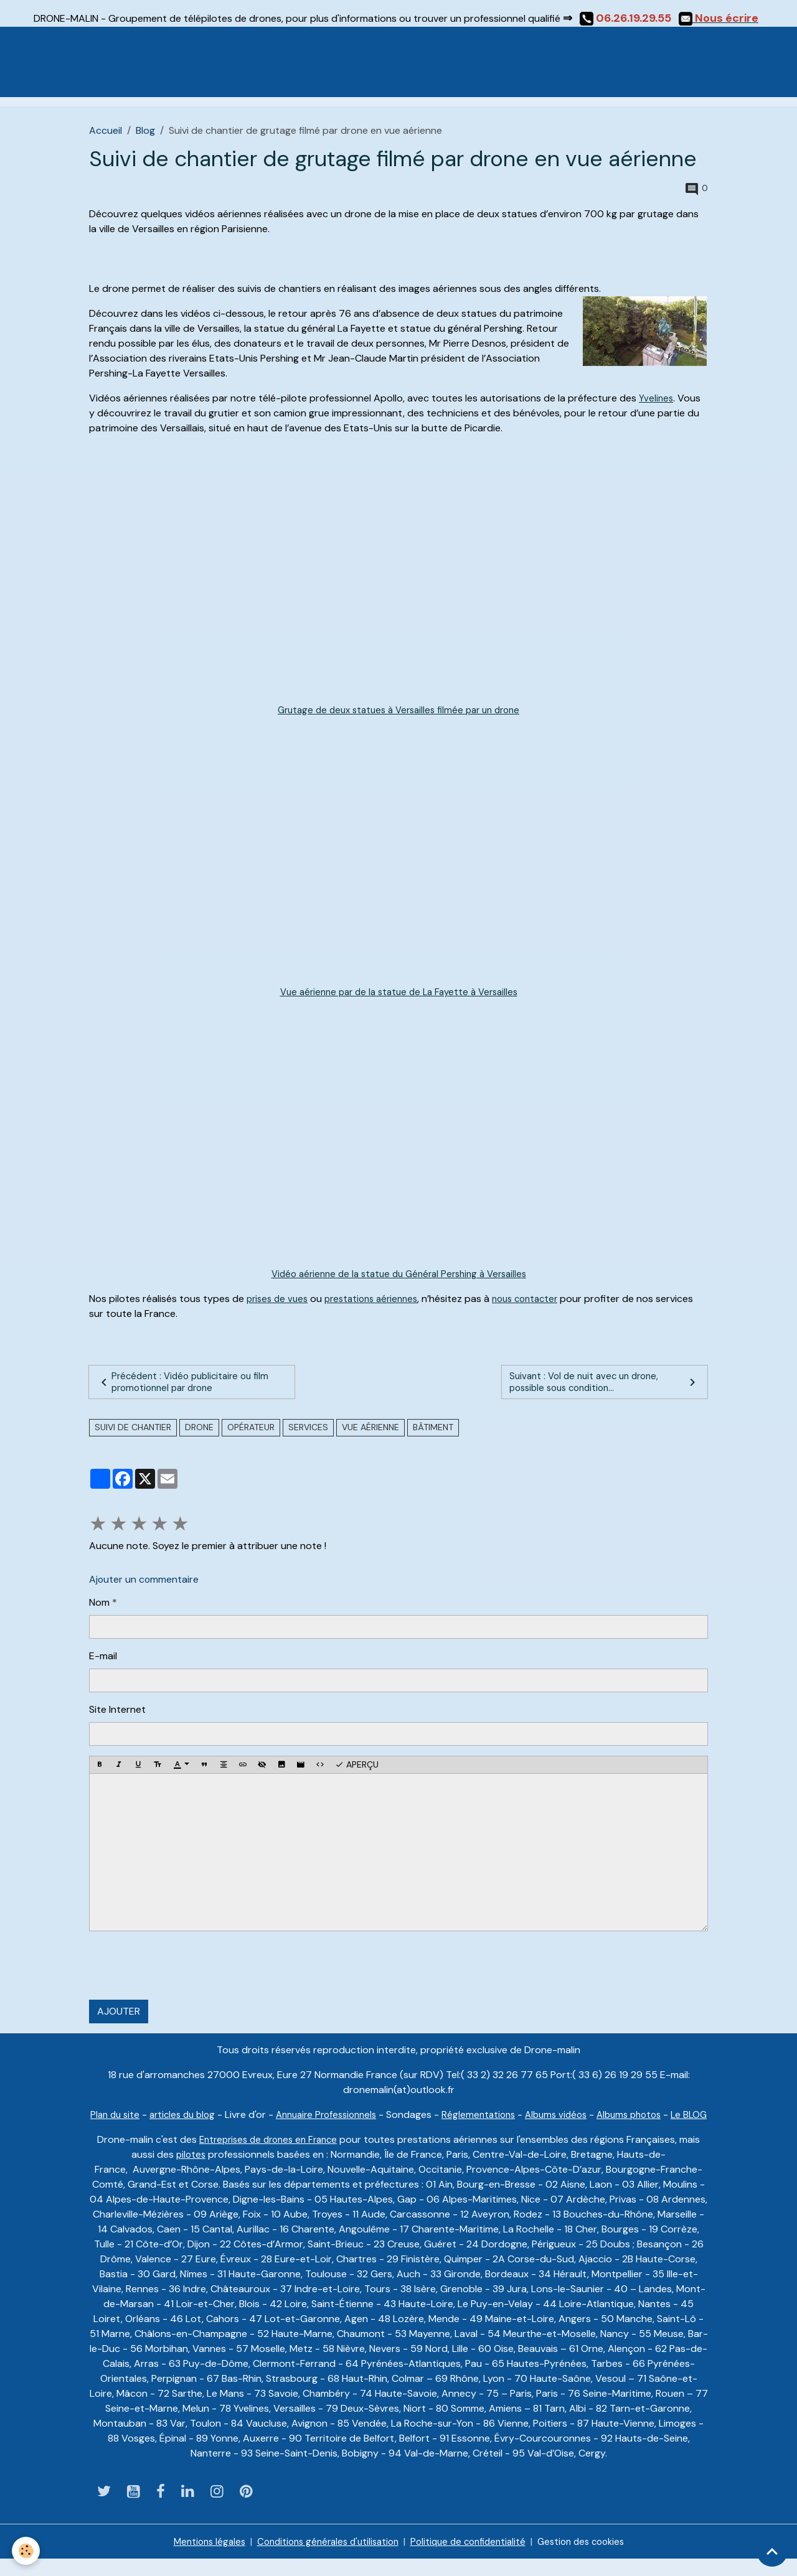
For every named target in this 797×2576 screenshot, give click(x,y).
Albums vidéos (582, 2116)
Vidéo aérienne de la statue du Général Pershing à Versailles (399, 1273)
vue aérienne (370, 1429)
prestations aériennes (379, 1298)
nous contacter (539, 1298)
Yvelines (656, 398)
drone (199, 1429)
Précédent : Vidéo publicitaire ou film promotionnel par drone (187, 1382)
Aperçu (357, 1767)
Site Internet (117, 1711)
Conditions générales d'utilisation (322, 2558)
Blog (145, 130)
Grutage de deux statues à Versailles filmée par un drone (398, 709)
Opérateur (251, 1429)
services (308, 1429)
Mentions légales (197, 2558)
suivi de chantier (133, 1429)
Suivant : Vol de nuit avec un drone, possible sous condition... (604, 1382)
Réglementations (501, 2116)
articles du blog (192, 2116)
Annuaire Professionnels (342, 2116)
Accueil (105, 130)
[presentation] (183, 1967)
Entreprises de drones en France (268, 2156)
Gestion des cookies (591, 2558)
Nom (99, 1604)
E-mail (103, 1657)
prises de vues (279, 1298)
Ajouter (118, 2013)
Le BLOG (399, 2131)
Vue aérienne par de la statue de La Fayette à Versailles (398, 991)
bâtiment (433, 1429)
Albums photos (660, 2116)
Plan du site (121, 2116)
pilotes (191, 2171)
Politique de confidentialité (471, 2558)
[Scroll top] (772, 2551)
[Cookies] (26, 2550)
